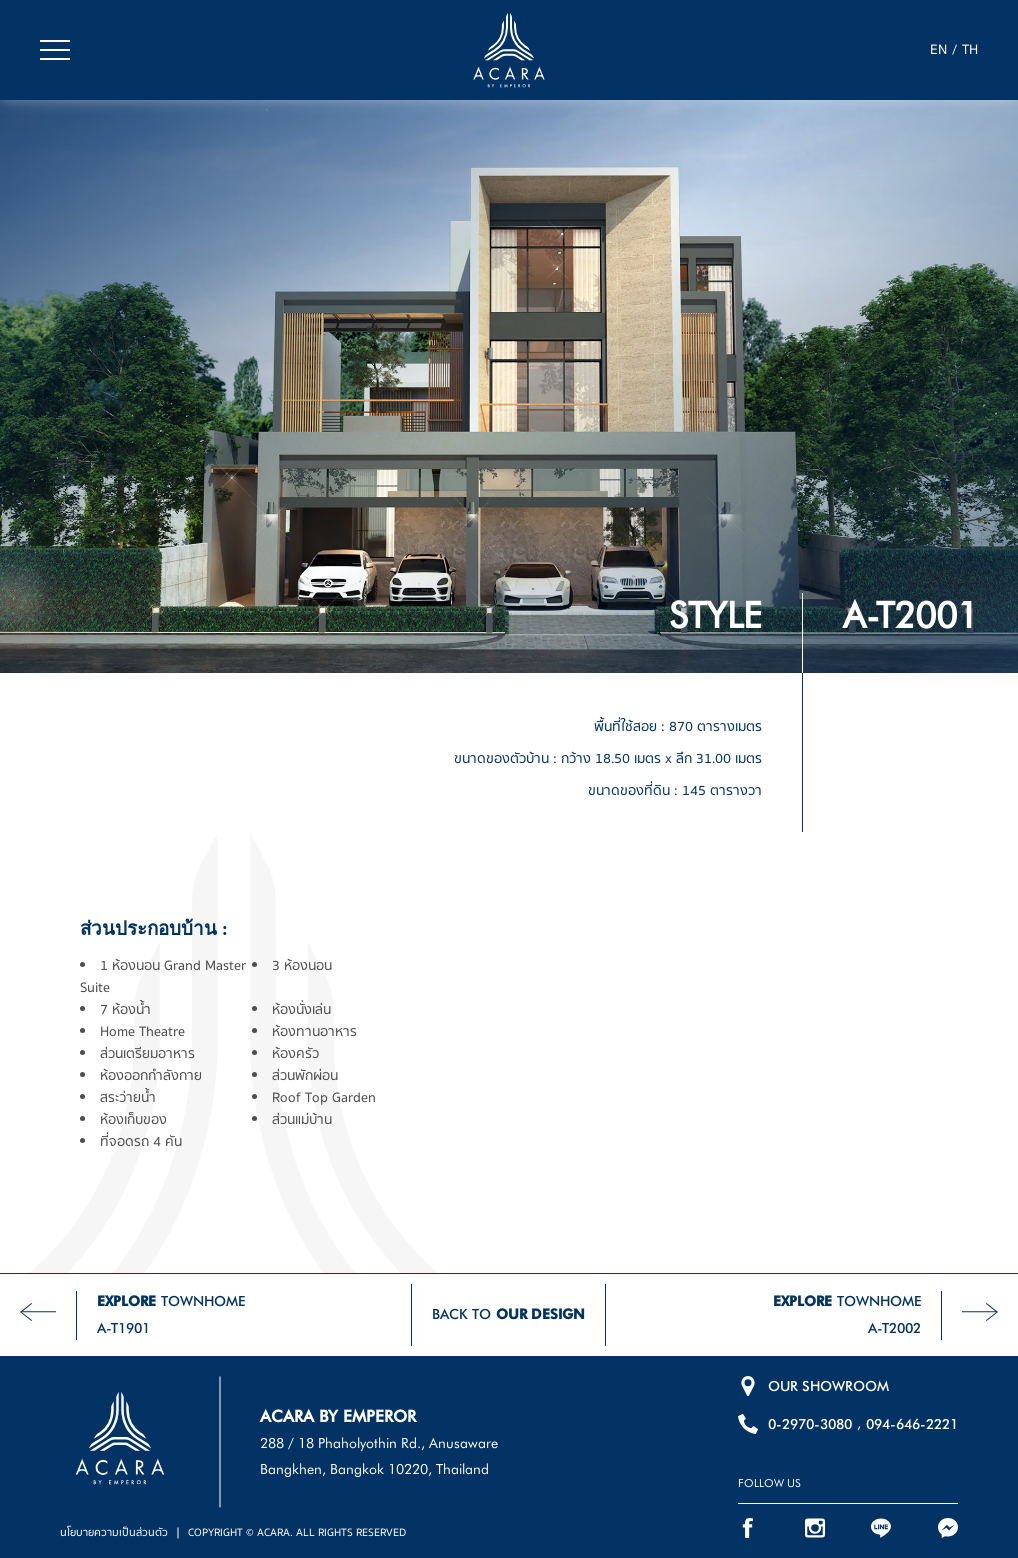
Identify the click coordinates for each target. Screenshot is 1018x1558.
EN (938, 50)
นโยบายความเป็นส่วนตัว (114, 1532)
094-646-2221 (912, 1424)
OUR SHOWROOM (828, 1386)
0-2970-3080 (810, 1424)
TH (970, 50)
